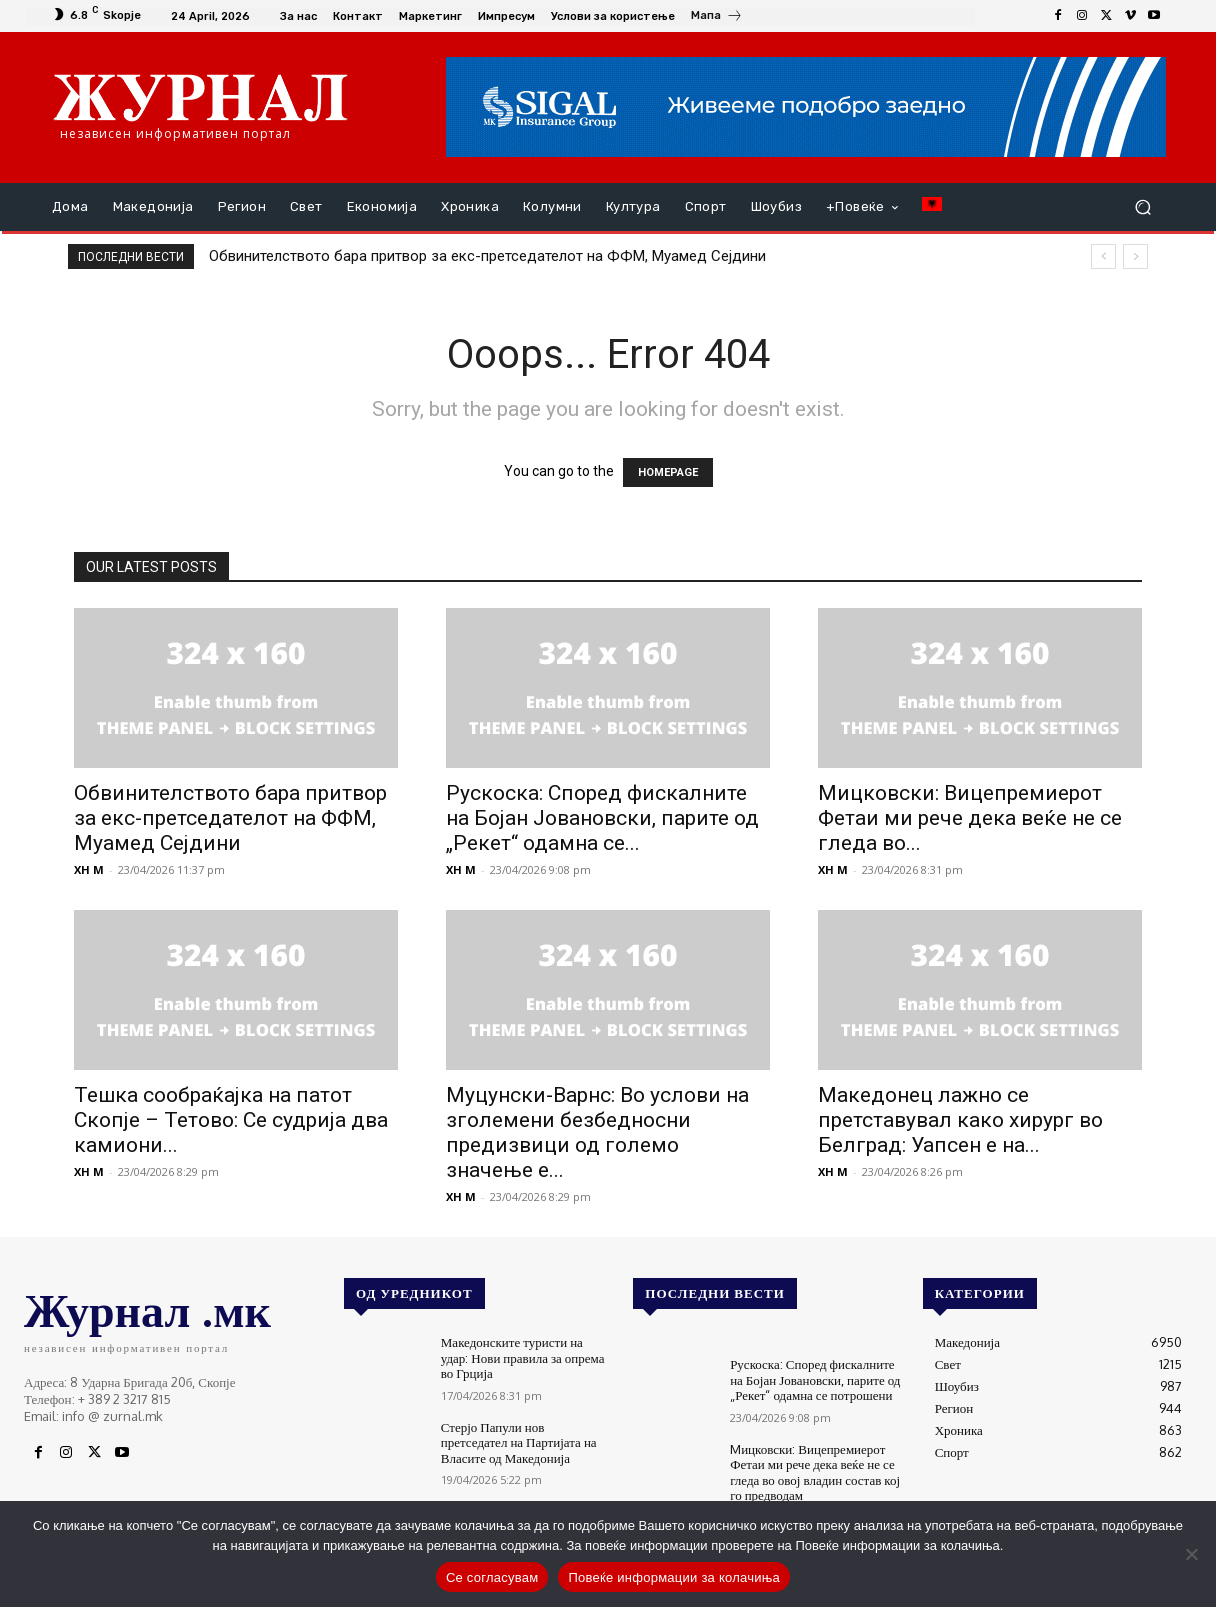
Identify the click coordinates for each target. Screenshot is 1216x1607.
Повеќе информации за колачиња (674, 1577)
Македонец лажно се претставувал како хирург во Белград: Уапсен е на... (960, 1120)
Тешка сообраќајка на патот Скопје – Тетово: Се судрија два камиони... (231, 1120)
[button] (1142, 207)
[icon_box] (717, 18)
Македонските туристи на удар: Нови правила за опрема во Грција (523, 1357)
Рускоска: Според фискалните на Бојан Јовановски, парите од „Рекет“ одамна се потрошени (815, 1379)
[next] (1135, 256)
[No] (1191, 1554)
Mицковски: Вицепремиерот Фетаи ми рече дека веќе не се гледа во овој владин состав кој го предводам (815, 1472)
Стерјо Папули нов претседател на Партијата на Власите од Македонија (519, 1442)
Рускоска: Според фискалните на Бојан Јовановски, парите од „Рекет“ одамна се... (602, 818)
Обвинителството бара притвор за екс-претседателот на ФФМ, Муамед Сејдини (487, 256)
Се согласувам (492, 1577)
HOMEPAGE (668, 472)
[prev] (1103, 256)
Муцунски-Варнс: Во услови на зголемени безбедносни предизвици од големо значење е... (597, 1132)
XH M (89, 869)
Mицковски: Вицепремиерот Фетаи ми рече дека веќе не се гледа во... (970, 818)
